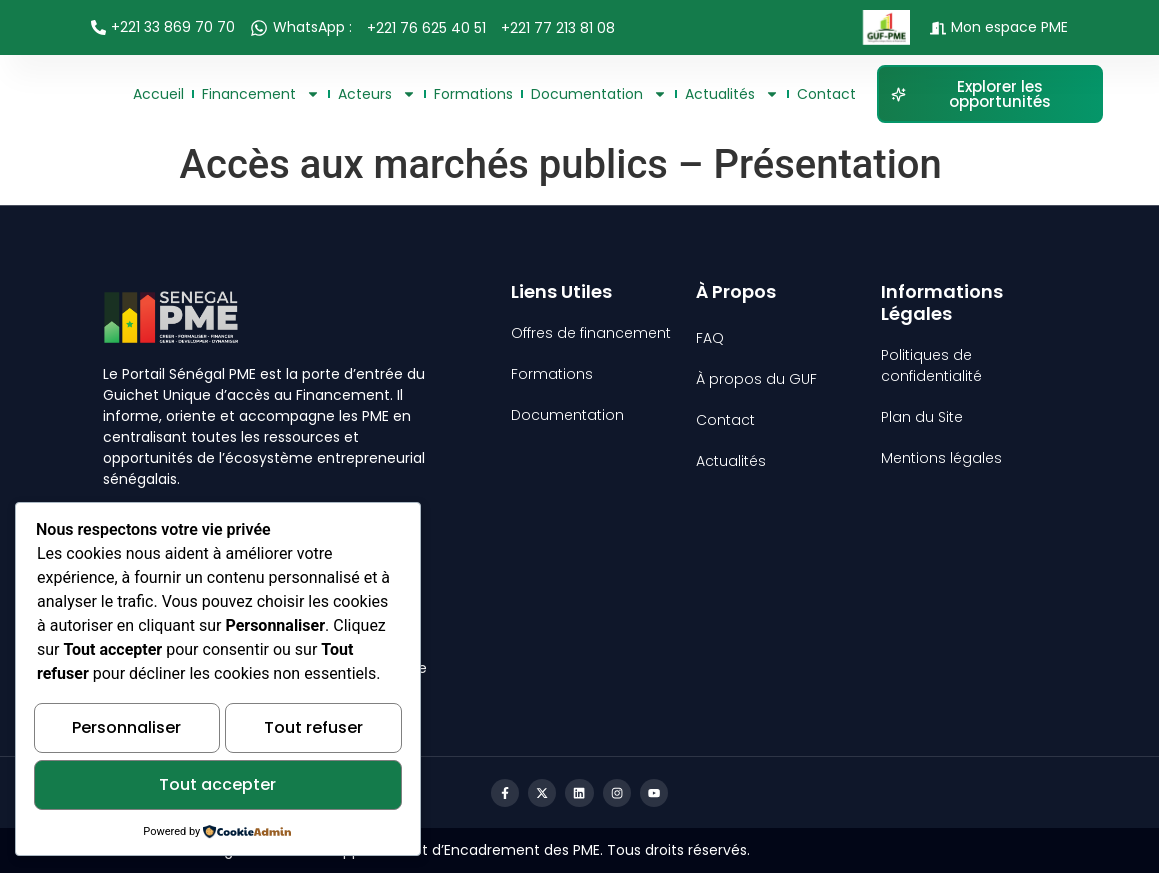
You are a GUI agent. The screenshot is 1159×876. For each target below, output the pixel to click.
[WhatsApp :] (259, 28)
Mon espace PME (1009, 27)
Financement (261, 94)
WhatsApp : (312, 27)
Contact (826, 94)
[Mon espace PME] (938, 28)
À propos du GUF (756, 379)
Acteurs (377, 94)
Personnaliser (126, 732)
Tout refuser (313, 732)
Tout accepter (217, 786)
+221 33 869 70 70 (173, 27)
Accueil (158, 94)
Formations (473, 94)
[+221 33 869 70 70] (98, 27)
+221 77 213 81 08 (558, 28)
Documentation (599, 94)
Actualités (732, 94)
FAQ (710, 338)
